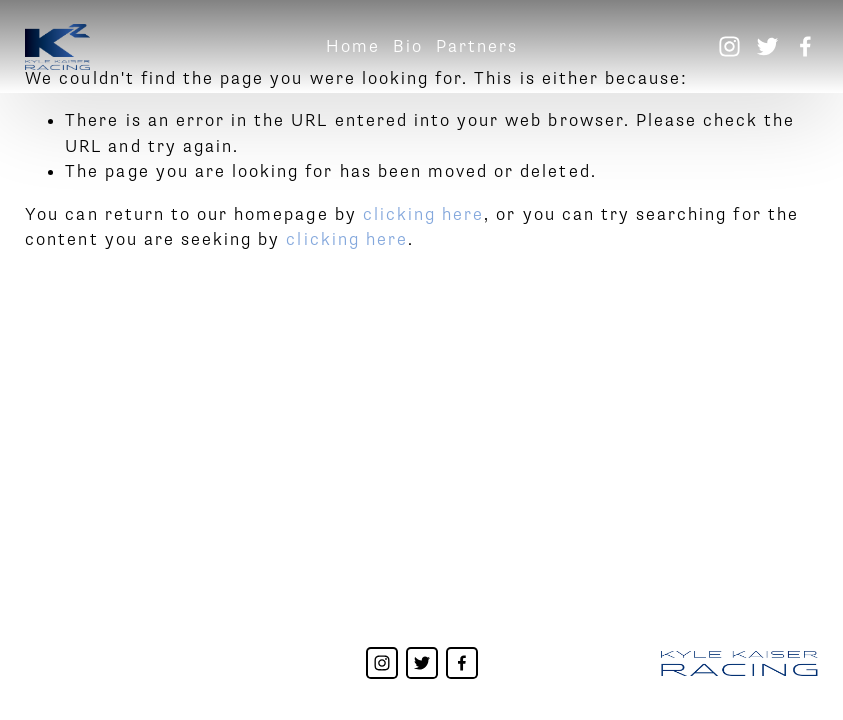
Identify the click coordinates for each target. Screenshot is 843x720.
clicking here (424, 214)
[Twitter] (767, 46)
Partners (477, 46)
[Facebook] (805, 46)
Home (353, 46)
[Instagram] (729, 46)
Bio (408, 46)
